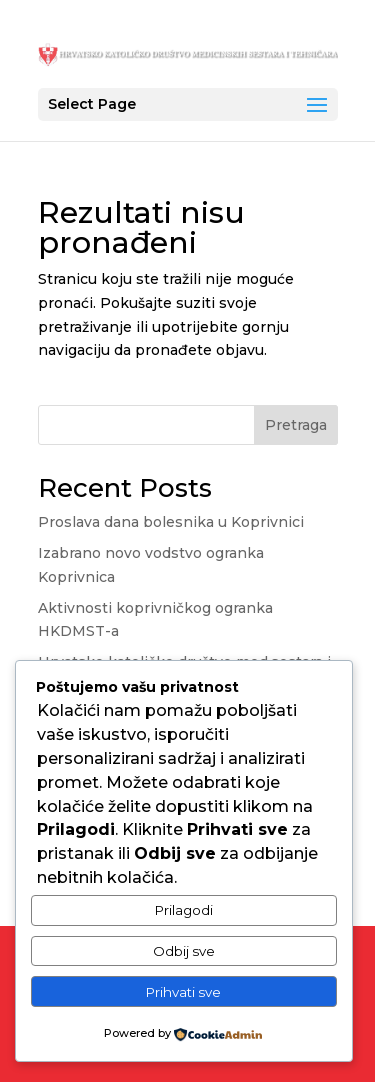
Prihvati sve (183, 992)
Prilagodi (184, 910)
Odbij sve (184, 951)
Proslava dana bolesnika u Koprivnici (171, 522)
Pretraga (296, 425)
